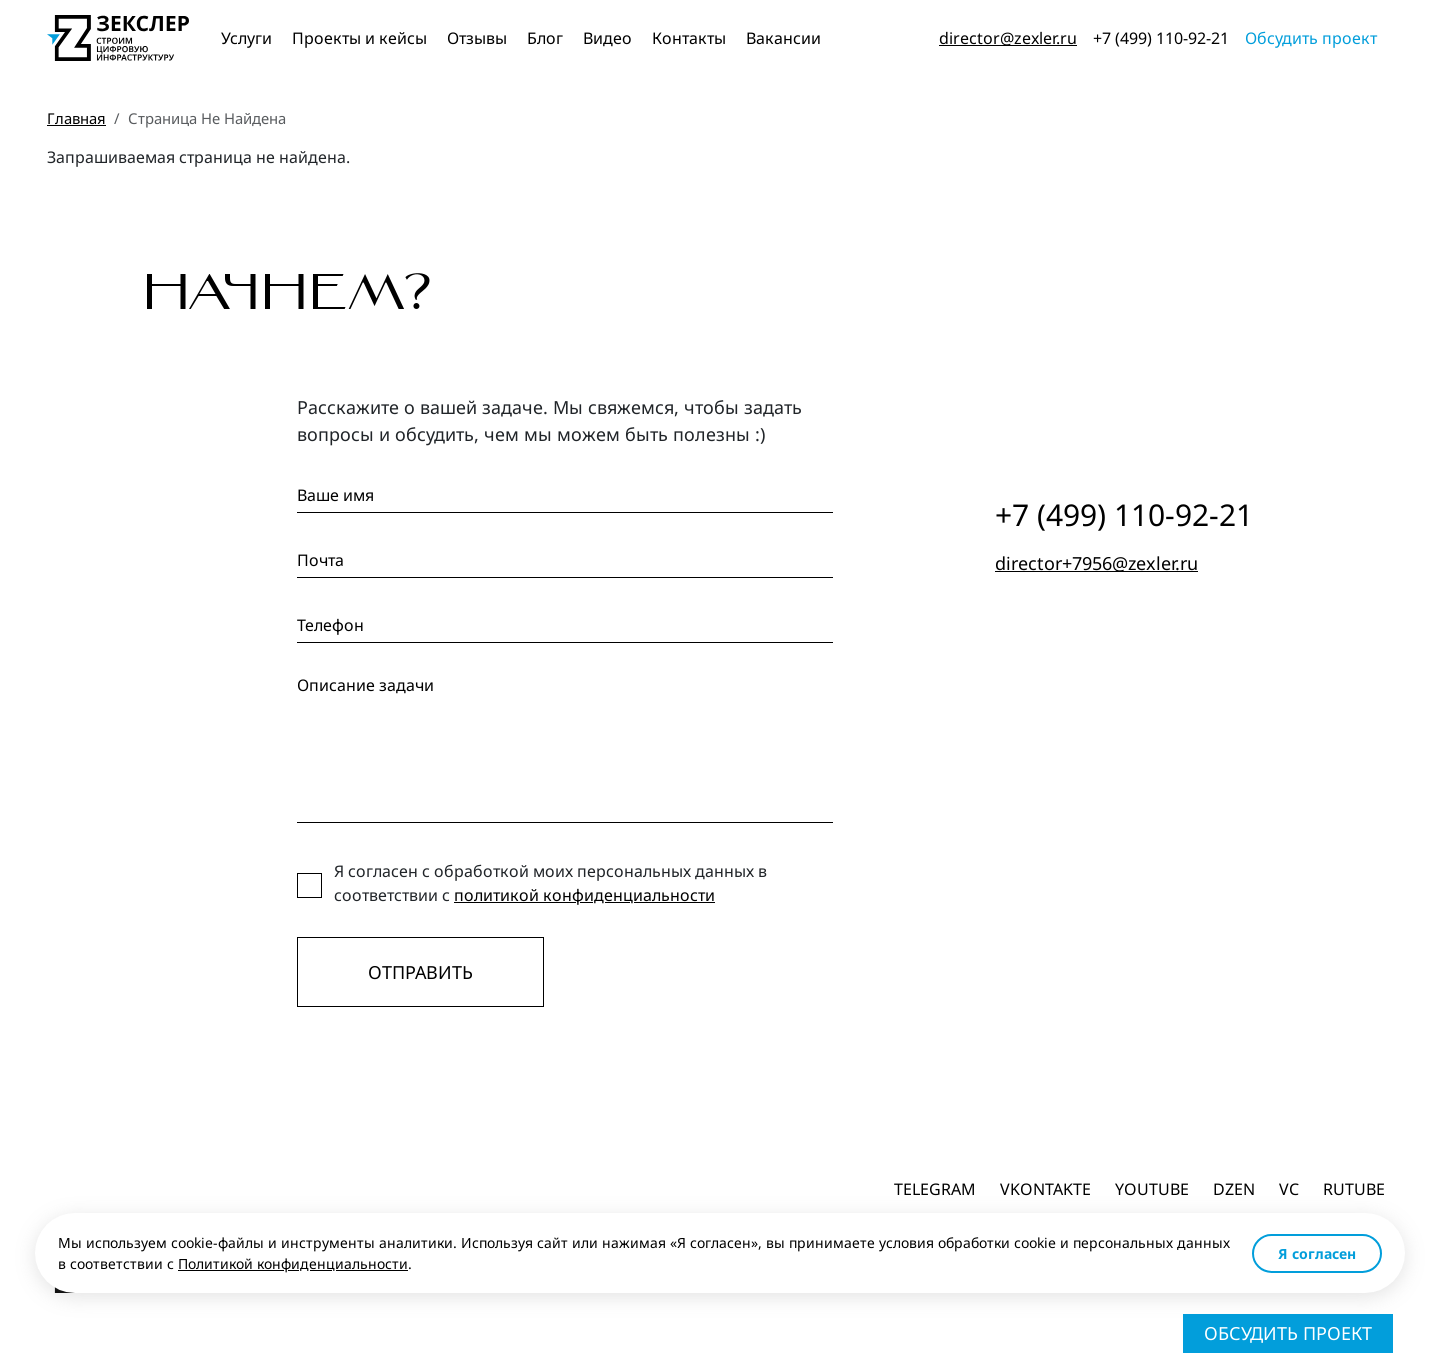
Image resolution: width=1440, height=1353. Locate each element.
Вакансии (783, 38)
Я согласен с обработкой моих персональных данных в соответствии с (550, 883)
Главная (76, 118)
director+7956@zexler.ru (1096, 563)
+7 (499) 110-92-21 (1161, 38)
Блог (545, 38)
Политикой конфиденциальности (293, 1263)
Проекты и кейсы (359, 38)
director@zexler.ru (1008, 38)
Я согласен (1317, 1253)
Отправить (420, 972)
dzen (1234, 1189)
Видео (607, 38)
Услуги (246, 38)
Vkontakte (1045, 1189)
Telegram (935, 1189)
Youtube (1152, 1189)
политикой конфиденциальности (584, 895)
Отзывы (477, 38)
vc (1289, 1189)
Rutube (1354, 1189)
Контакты (689, 38)
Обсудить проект (1311, 38)
